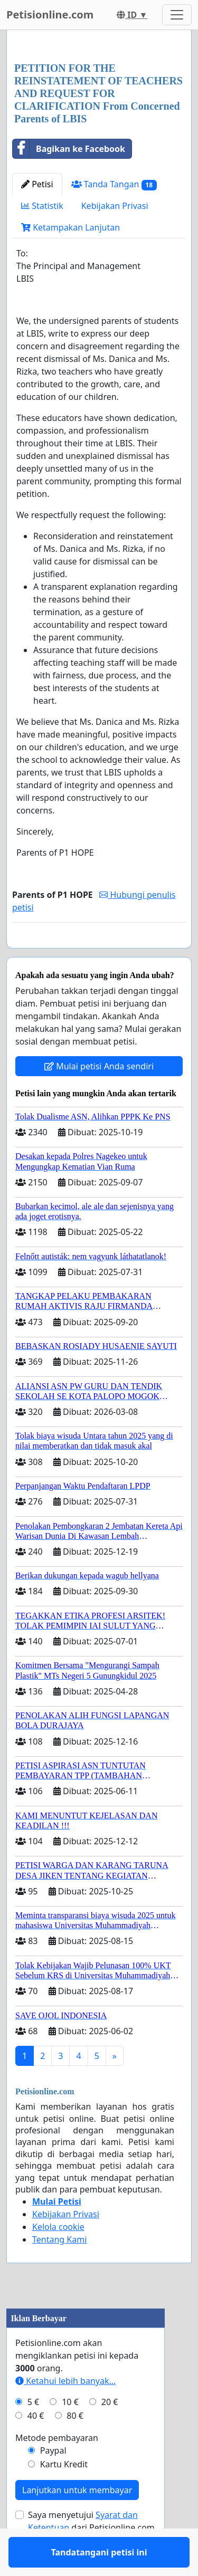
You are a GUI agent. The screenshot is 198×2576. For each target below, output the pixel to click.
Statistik (42, 206)
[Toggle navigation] (177, 14)
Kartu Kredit (64, 2495)
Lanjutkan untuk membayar (77, 2520)
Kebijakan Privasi (114, 206)
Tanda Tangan (114, 184)
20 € (109, 2432)
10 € (70, 2432)
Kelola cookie (58, 2257)
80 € (75, 2446)
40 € (35, 2446)
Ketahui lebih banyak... (65, 2411)
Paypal (53, 2481)
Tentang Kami (59, 2270)
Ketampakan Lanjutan (70, 227)
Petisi (37, 184)
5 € (33, 2432)
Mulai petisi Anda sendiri (99, 1097)
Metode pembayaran (56, 2468)
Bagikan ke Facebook (69, 148)
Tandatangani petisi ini (99, 955)
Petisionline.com (49, 14)
